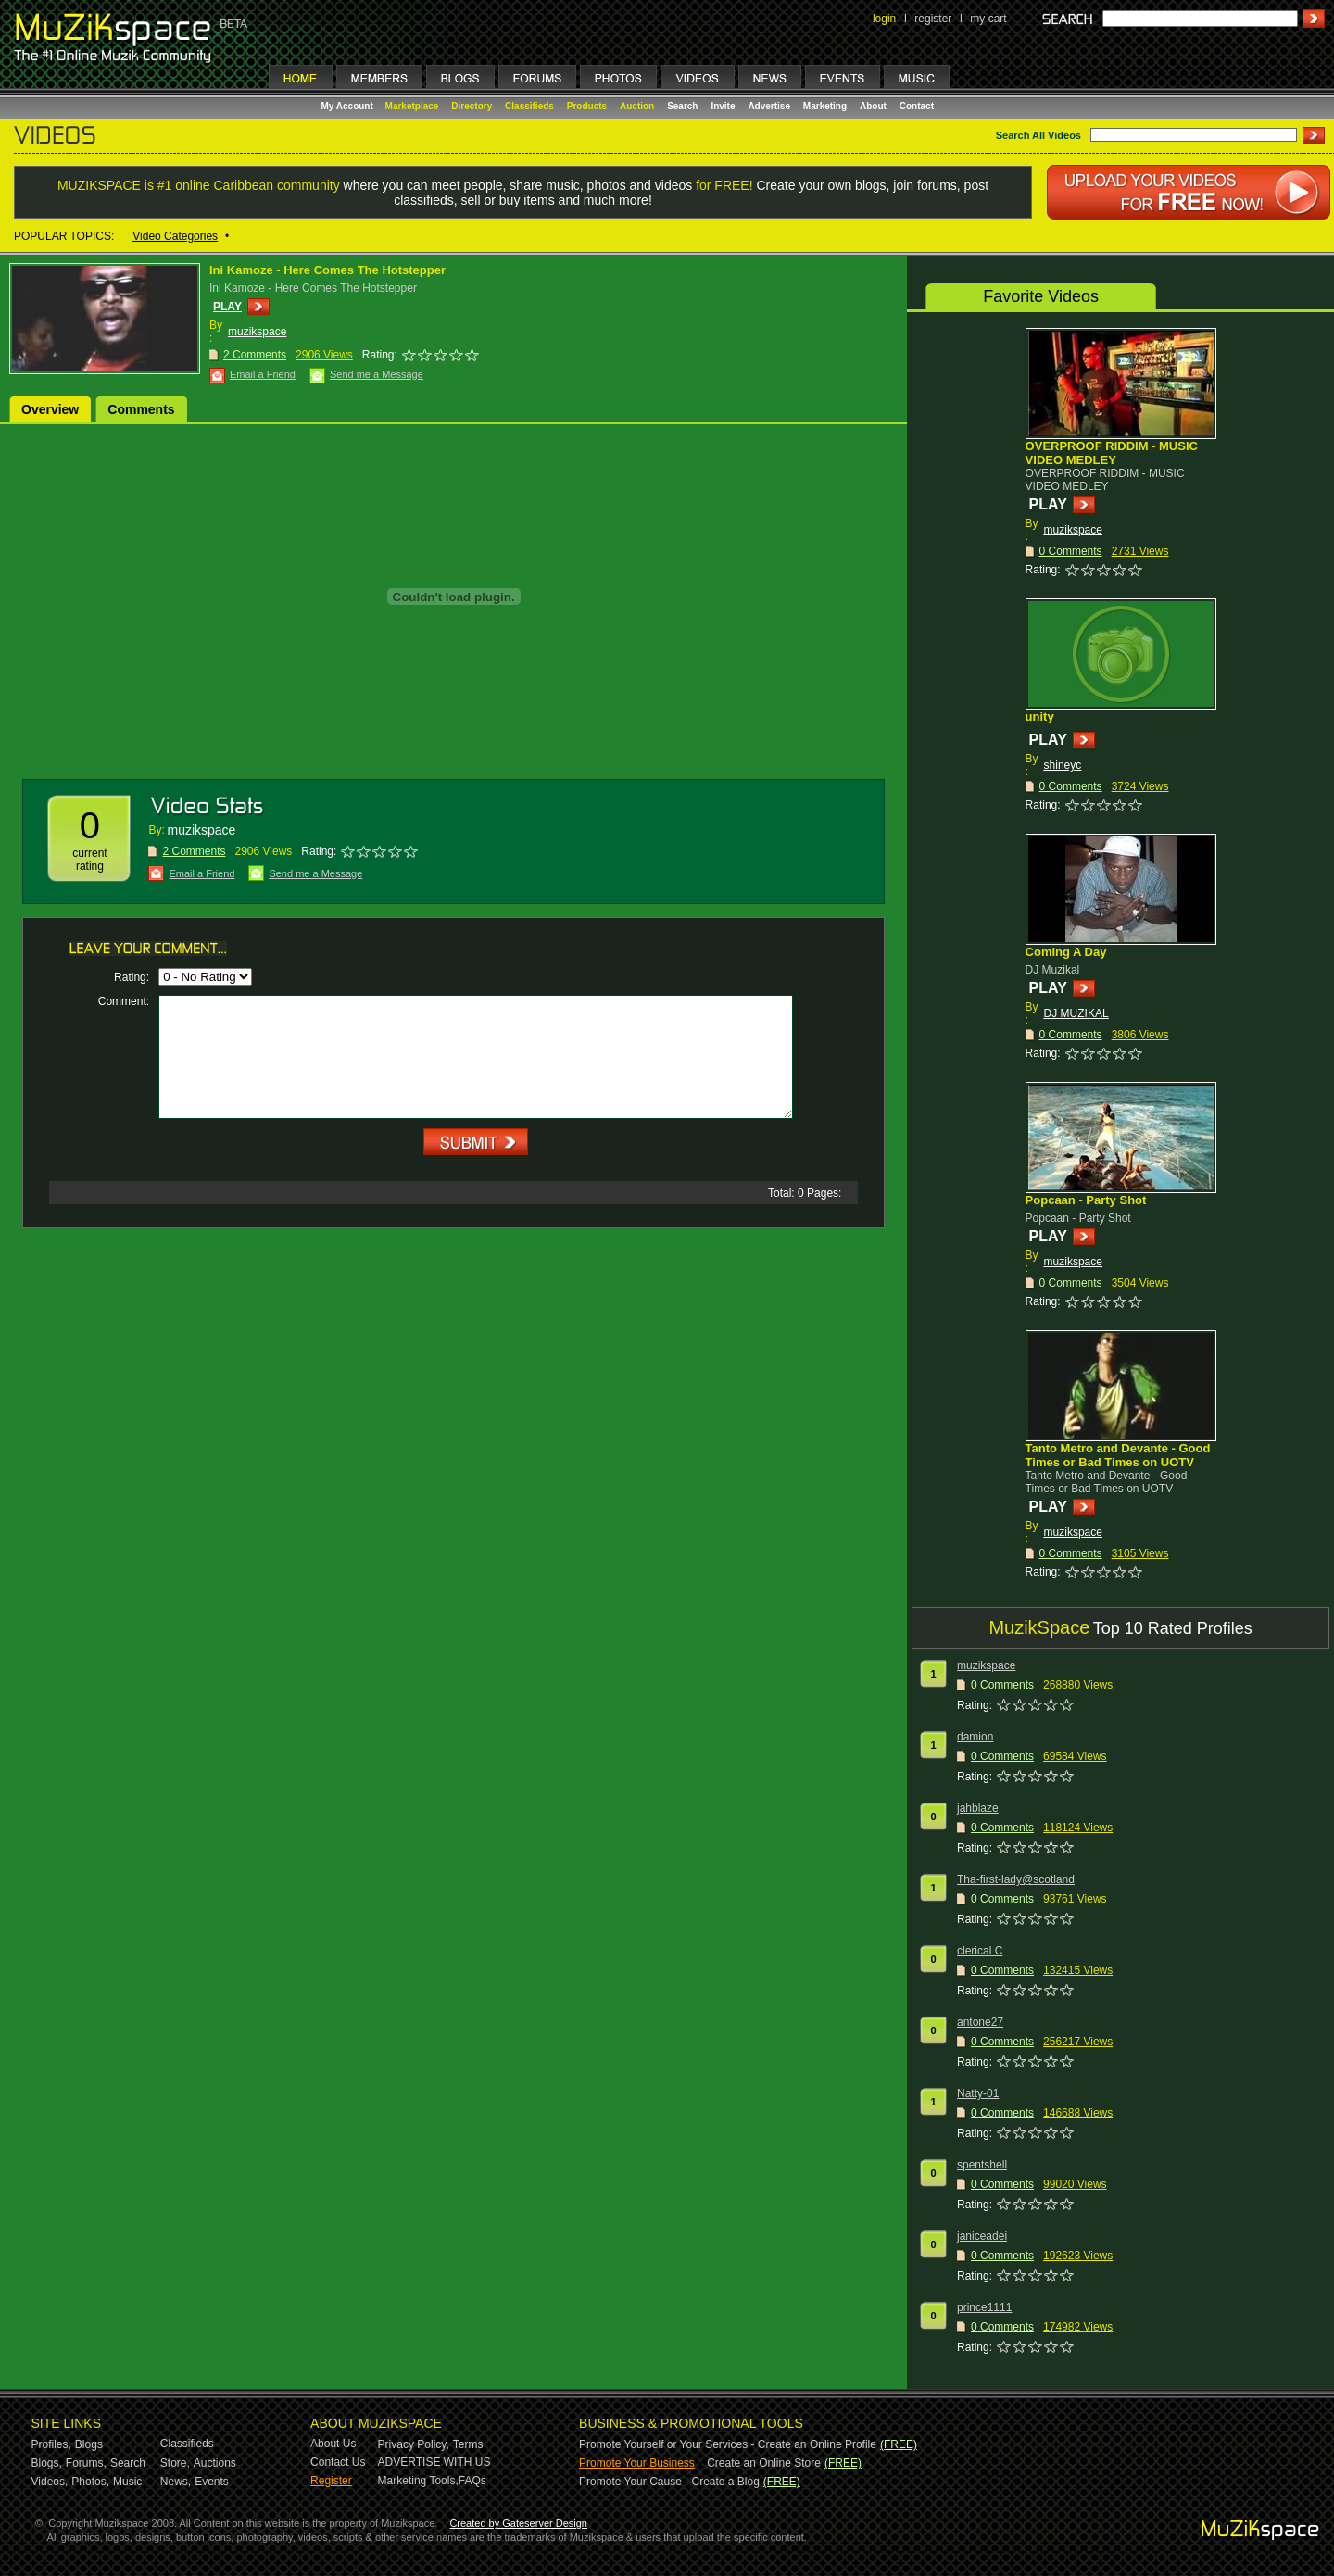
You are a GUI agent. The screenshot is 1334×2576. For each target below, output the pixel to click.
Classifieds (529, 106)
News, (175, 2481)
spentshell (982, 2164)
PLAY (227, 306)
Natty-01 (978, 2093)
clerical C (979, 1950)
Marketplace (412, 106)
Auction (637, 106)
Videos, (50, 2481)
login (884, 18)
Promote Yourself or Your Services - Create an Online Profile (727, 2444)
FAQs (472, 2480)
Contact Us (337, 2462)
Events (212, 2481)
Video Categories (175, 236)
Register (331, 2480)
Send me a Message (376, 374)
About (873, 106)
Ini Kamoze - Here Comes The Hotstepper (327, 270)
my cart (988, 18)
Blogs (89, 2444)
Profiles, (51, 2444)
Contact (917, 106)
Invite (723, 106)
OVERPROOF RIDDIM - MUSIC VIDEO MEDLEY (1112, 453)
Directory (471, 106)
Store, (175, 2463)
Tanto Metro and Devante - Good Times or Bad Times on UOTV (1118, 1455)
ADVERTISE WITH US (434, 2462)
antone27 (980, 2022)
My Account (348, 106)
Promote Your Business (637, 2463)
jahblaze (978, 1808)
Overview (50, 409)
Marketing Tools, (418, 2480)
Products (587, 106)
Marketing (825, 106)
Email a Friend (263, 374)
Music (127, 2481)
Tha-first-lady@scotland (1016, 1879)
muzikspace (257, 331)
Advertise (769, 106)
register (932, 18)
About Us (333, 2443)
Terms (468, 2444)
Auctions (215, 2463)
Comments (140, 409)
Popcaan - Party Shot (1086, 1200)
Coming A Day (1066, 952)
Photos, (90, 2481)
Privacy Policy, (413, 2444)
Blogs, (46, 2463)
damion (975, 1736)
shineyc (1063, 765)
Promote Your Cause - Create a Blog (669, 2481)
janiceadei (982, 2236)
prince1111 (984, 2307)
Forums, (86, 2463)
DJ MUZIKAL (1076, 1013)
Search (682, 106)
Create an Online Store (764, 2463)
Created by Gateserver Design (518, 2523)
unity (1040, 716)
